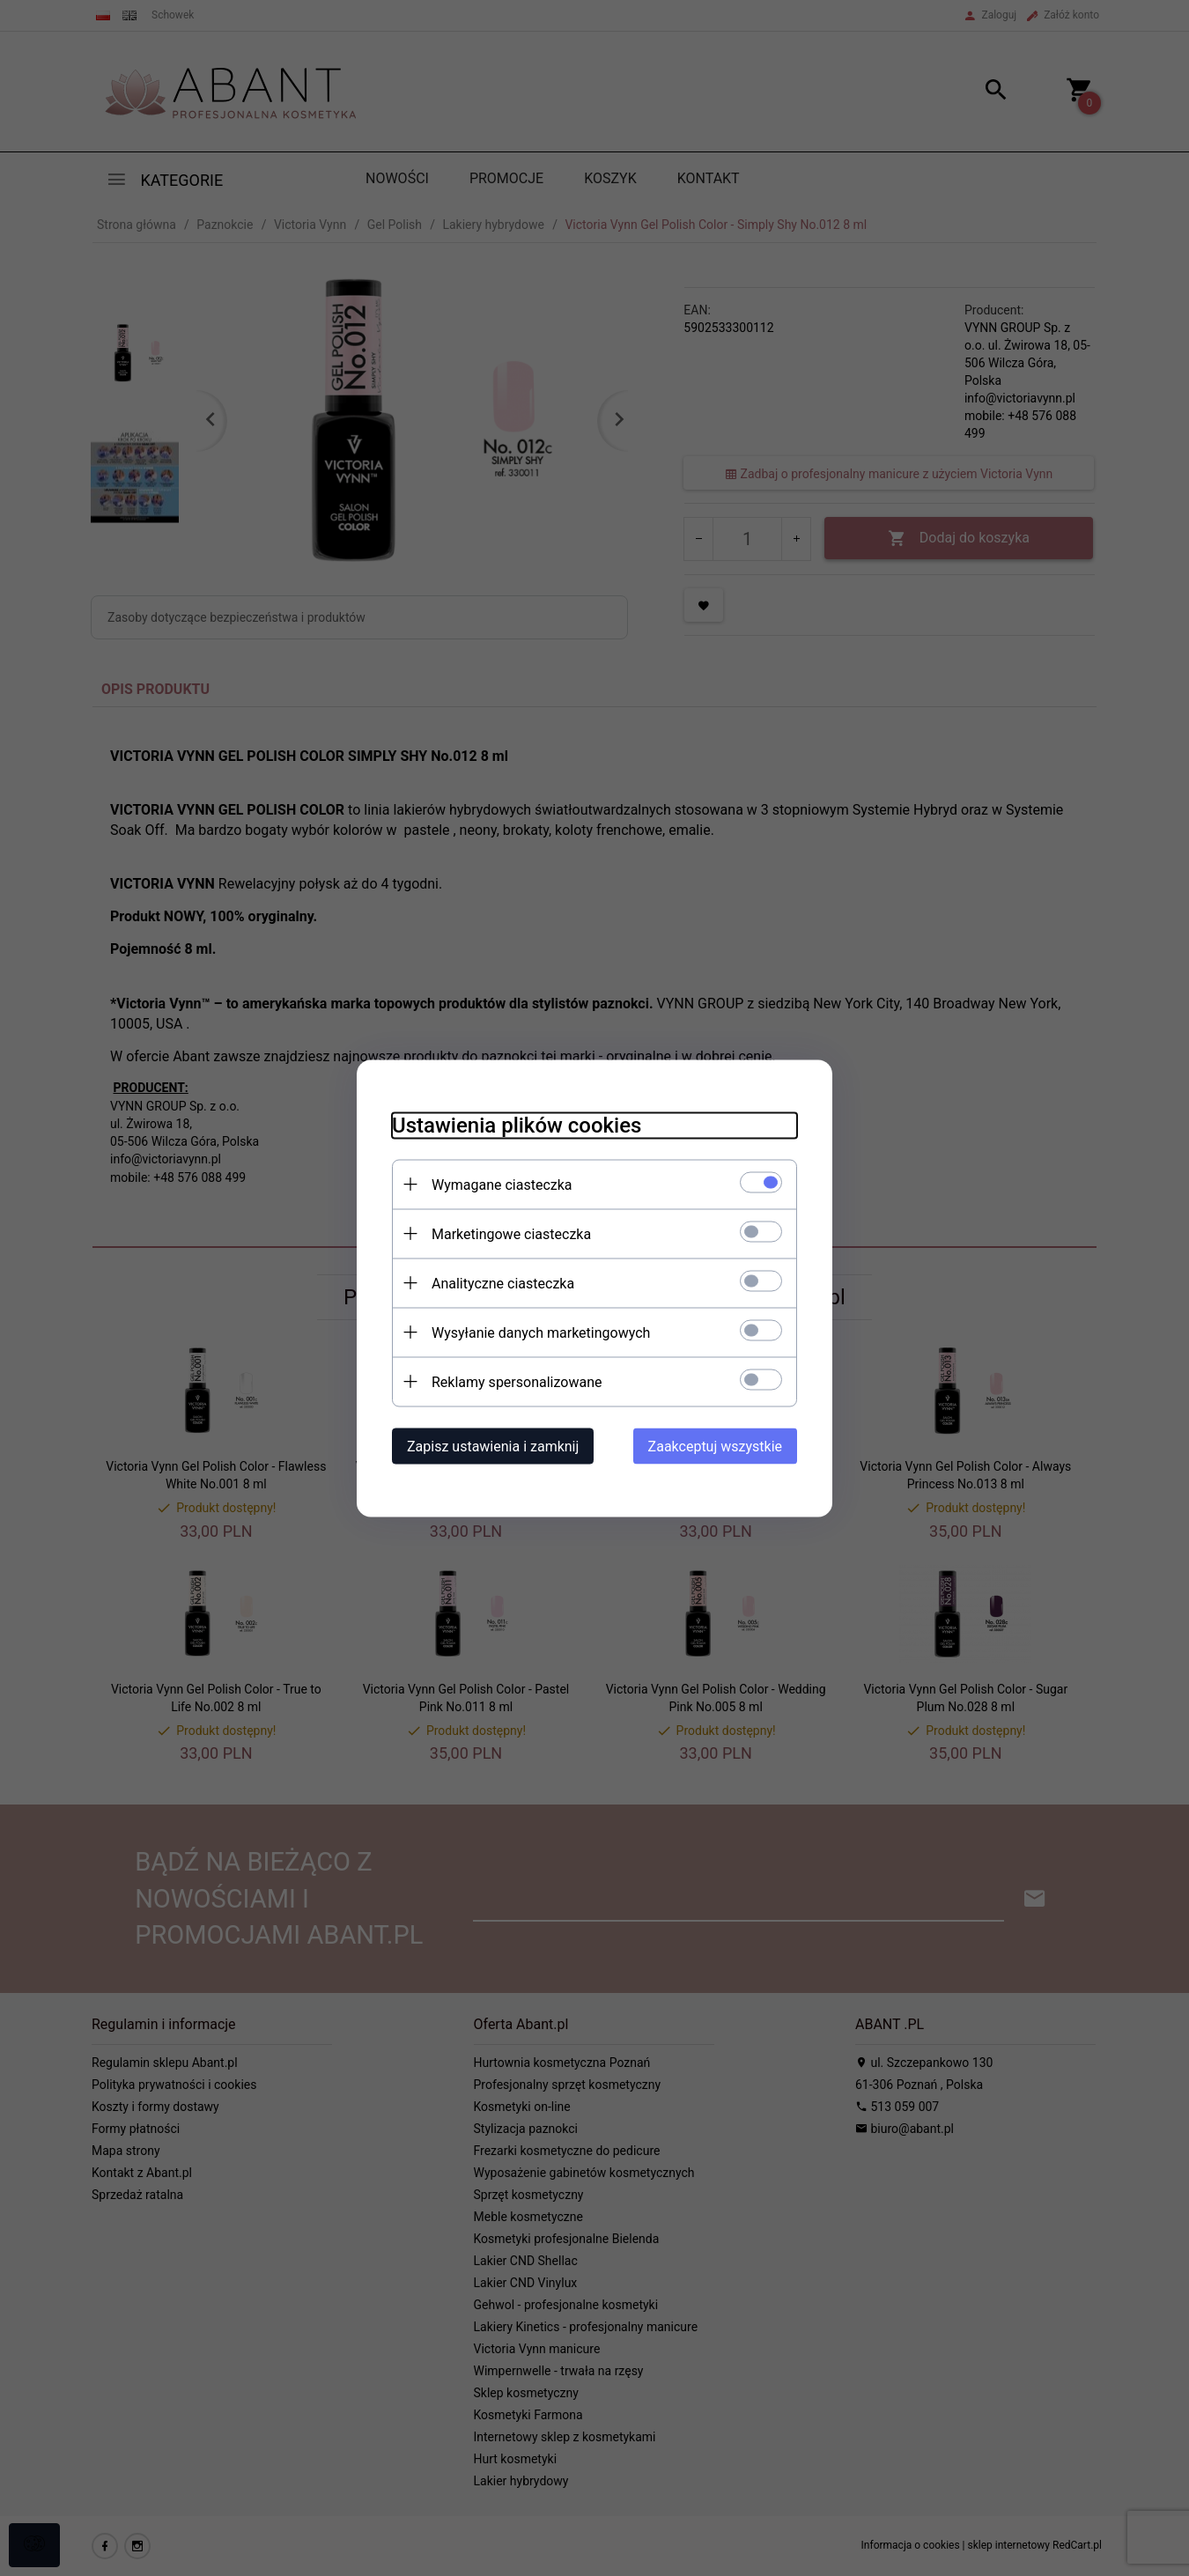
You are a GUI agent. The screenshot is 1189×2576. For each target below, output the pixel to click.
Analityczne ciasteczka (503, 1282)
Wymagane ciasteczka (502, 1184)
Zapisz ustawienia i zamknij (493, 1445)
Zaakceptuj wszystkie (715, 1445)
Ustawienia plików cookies (516, 1124)
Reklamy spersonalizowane (517, 1381)
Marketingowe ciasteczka (511, 1233)
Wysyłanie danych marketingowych (541, 1332)
